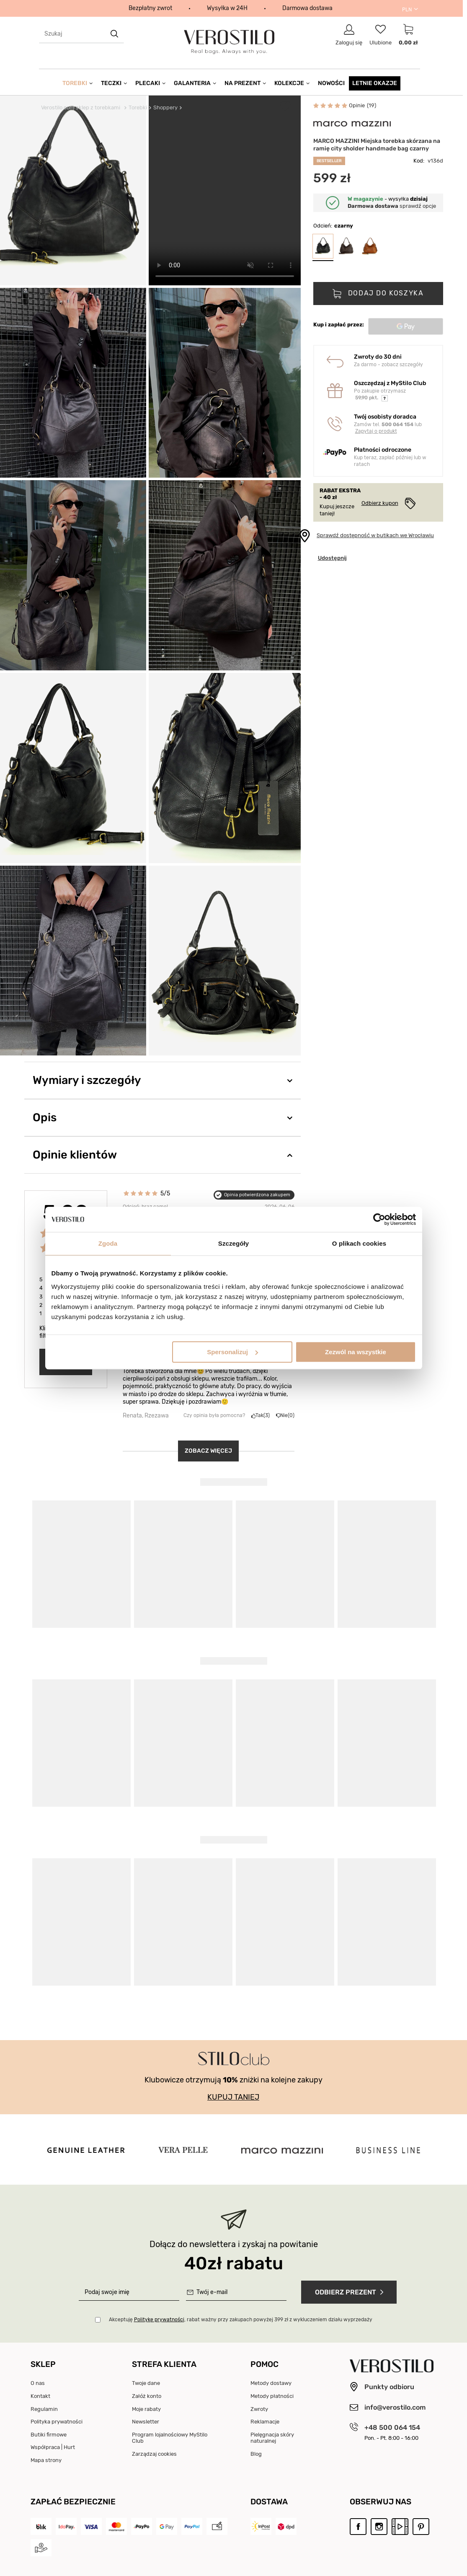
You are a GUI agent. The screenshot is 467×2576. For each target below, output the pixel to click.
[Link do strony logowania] (348, 34)
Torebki (74, 83)
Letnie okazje (374, 83)
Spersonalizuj (232, 1351)
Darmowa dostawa (307, 8)
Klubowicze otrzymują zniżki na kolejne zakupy (233, 2080)
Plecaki (147, 83)
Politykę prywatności (159, 2320)
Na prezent (242, 83)
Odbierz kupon (379, 503)
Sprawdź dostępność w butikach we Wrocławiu (375, 535)
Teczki (111, 83)
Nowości (331, 83)
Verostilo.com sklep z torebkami (80, 107)
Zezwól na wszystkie (355, 1351)
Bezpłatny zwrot (150, 8)
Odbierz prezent (350, 2292)
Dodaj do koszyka (384, 293)
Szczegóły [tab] (233, 1243)
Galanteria (192, 83)
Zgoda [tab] (108, 1243)
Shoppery (165, 107)
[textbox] (81, 33)
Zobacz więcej (208, 1450)
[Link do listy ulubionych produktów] (380, 34)
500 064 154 (397, 424)
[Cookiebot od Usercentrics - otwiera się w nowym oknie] (379, 1219)
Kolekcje (289, 83)
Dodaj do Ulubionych (285, 107)
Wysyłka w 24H (227, 8)
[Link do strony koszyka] (408, 34)
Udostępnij (332, 558)
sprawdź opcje (392, 206)
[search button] (114, 33)
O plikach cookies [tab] (359, 1243)
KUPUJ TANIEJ (233, 2097)
